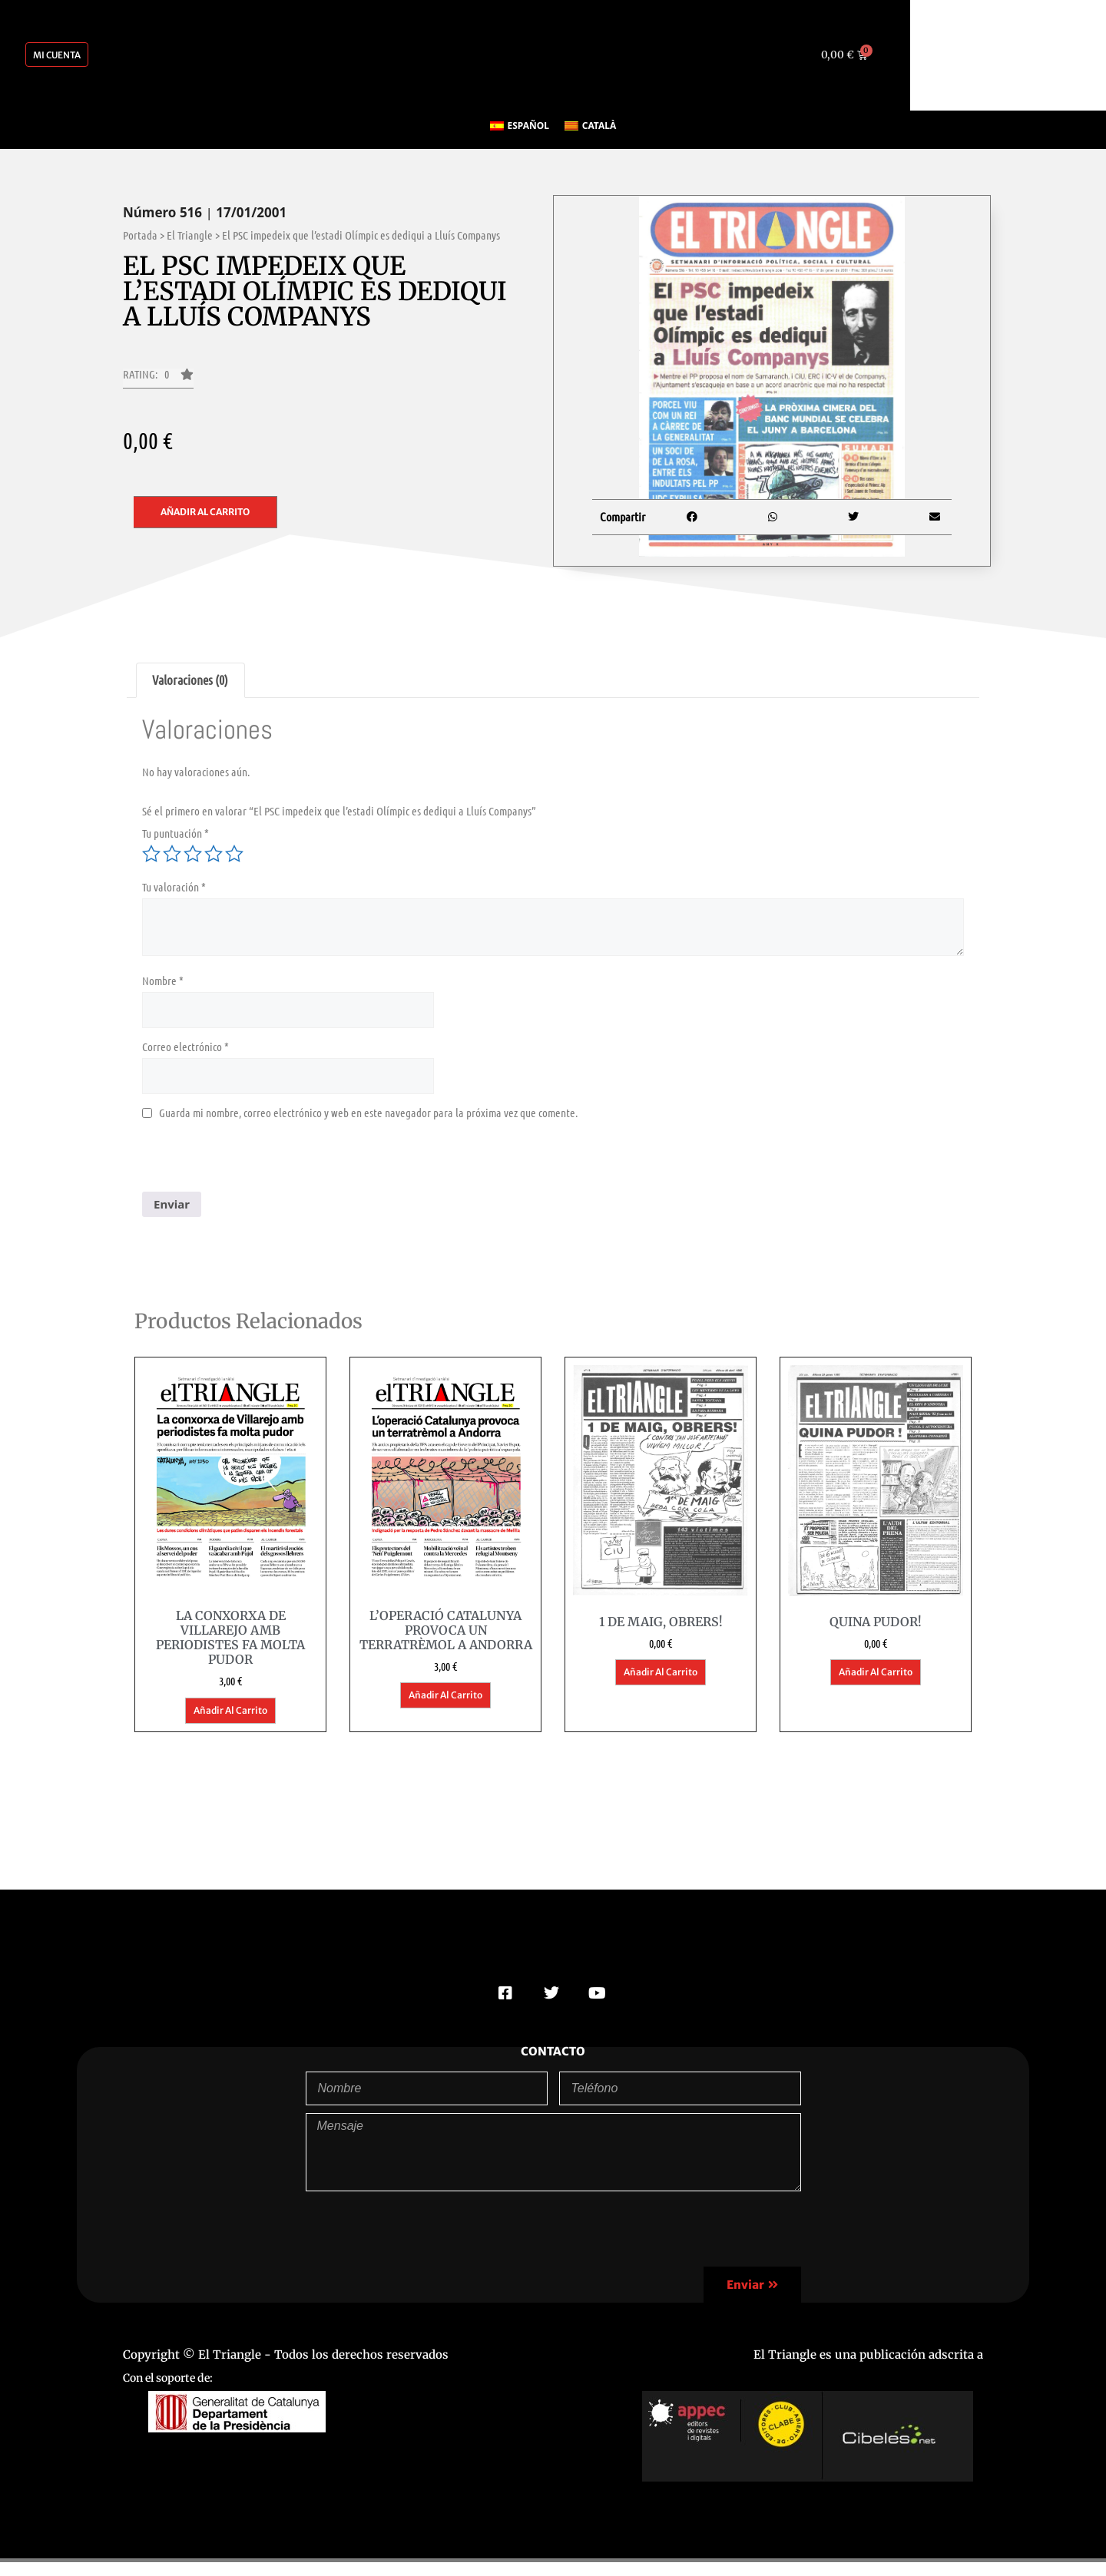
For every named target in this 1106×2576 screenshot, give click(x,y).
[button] (158, 379)
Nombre (163, 980)
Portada (140, 235)
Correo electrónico (185, 1046)
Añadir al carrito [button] (230, 1710)
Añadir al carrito (205, 512)
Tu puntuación (175, 833)
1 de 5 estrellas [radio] (151, 854)
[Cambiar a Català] (590, 126)
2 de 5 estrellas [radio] (172, 854)
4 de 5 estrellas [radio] (213, 854)
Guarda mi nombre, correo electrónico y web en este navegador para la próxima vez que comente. (368, 1112)
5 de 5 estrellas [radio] (234, 854)
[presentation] (259, 1162)
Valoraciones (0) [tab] (190, 679)
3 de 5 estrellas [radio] (193, 854)
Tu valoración (174, 887)
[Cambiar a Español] (519, 126)
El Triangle (190, 235)
